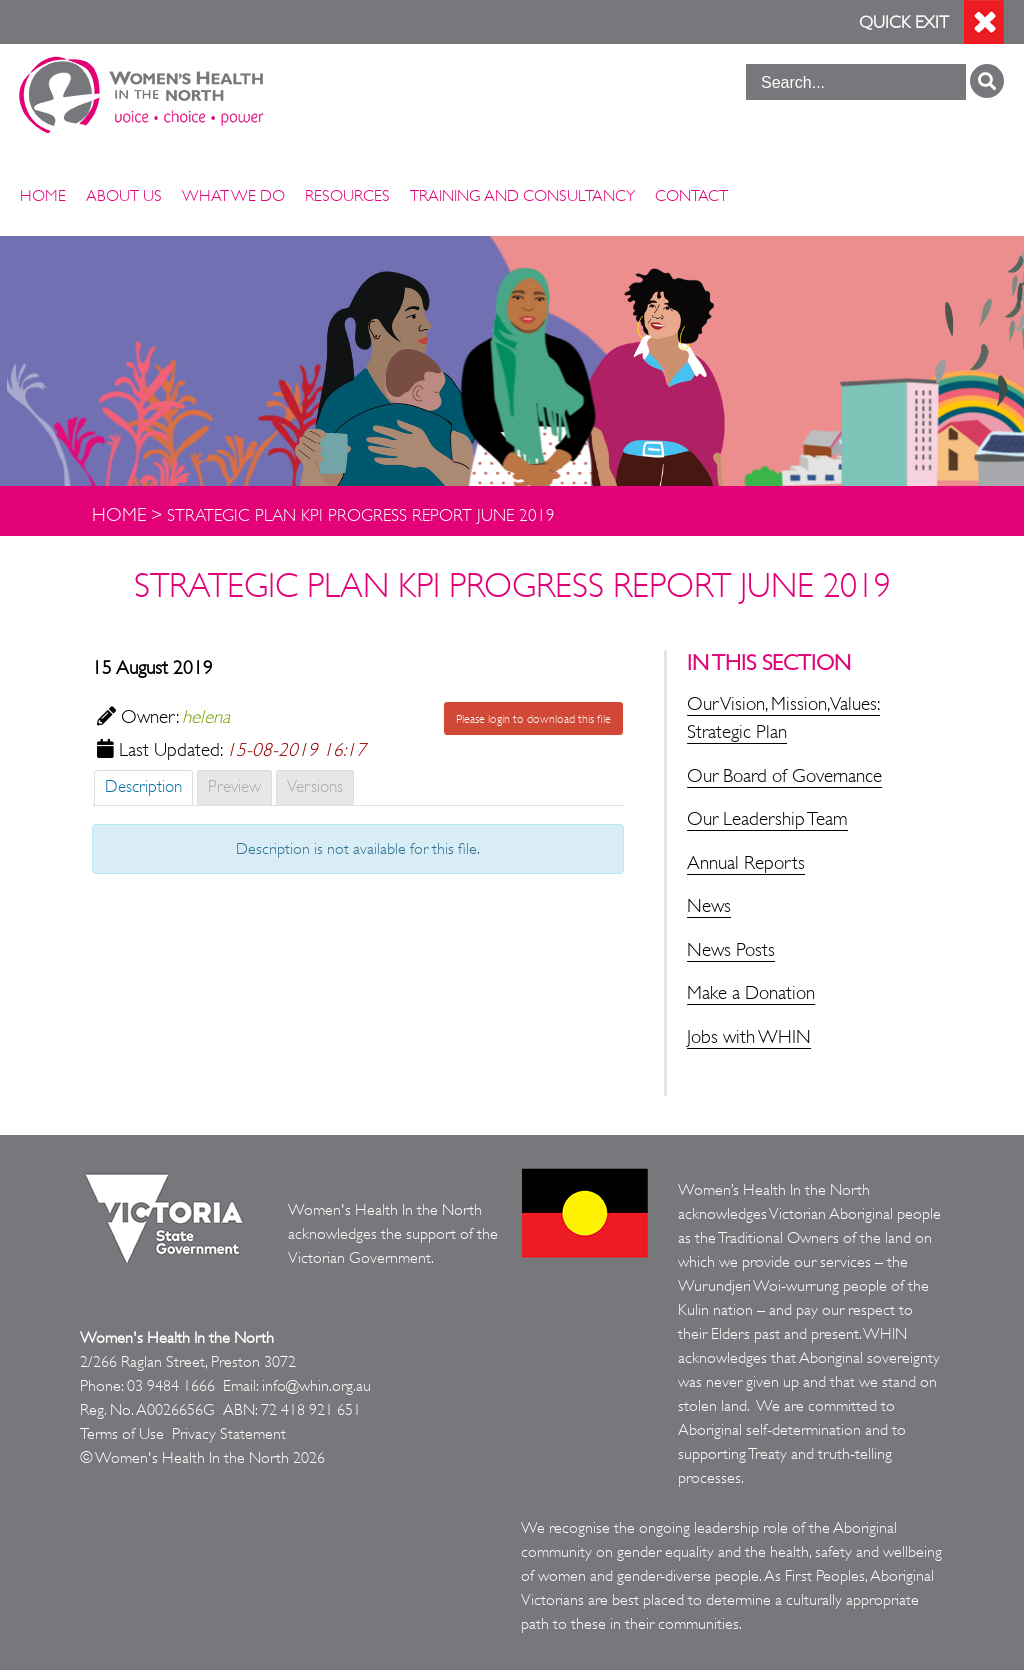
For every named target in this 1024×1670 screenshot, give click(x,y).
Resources (347, 196)
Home (43, 196)
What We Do (233, 196)
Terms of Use (122, 1434)
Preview (234, 786)
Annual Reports (746, 863)
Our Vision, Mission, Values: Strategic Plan (783, 718)
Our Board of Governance (784, 776)
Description (143, 786)
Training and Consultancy (522, 196)
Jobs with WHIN (749, 1037)
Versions (315, 786)
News (709, 906)
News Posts (731, 950)
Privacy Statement (229, 1434)
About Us (124, 196)
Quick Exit (904, 22)
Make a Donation (751, 993)
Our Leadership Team (767, 819)
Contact (691, 196)
